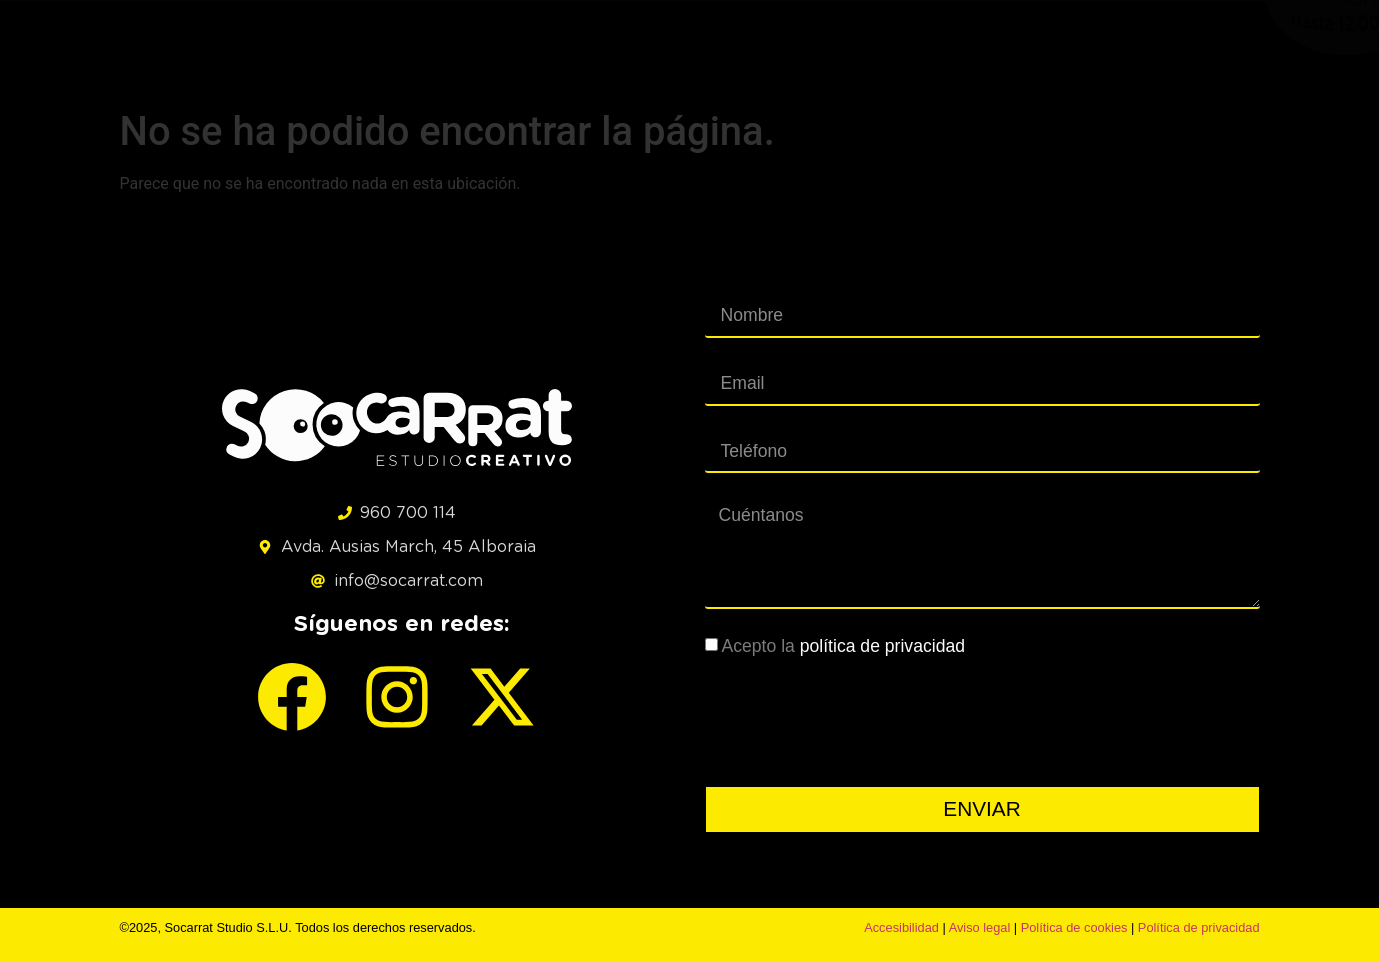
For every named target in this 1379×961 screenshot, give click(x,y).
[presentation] (857, 722)
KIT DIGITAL (925, 46)
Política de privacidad (1199, 927)
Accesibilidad (901, 927)
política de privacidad (882, 646)
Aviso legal (980, 927)
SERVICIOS (795, 46)
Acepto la (843, 646)
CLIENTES (1052, 46)
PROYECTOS (661, 46)
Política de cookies (1074, 927)
